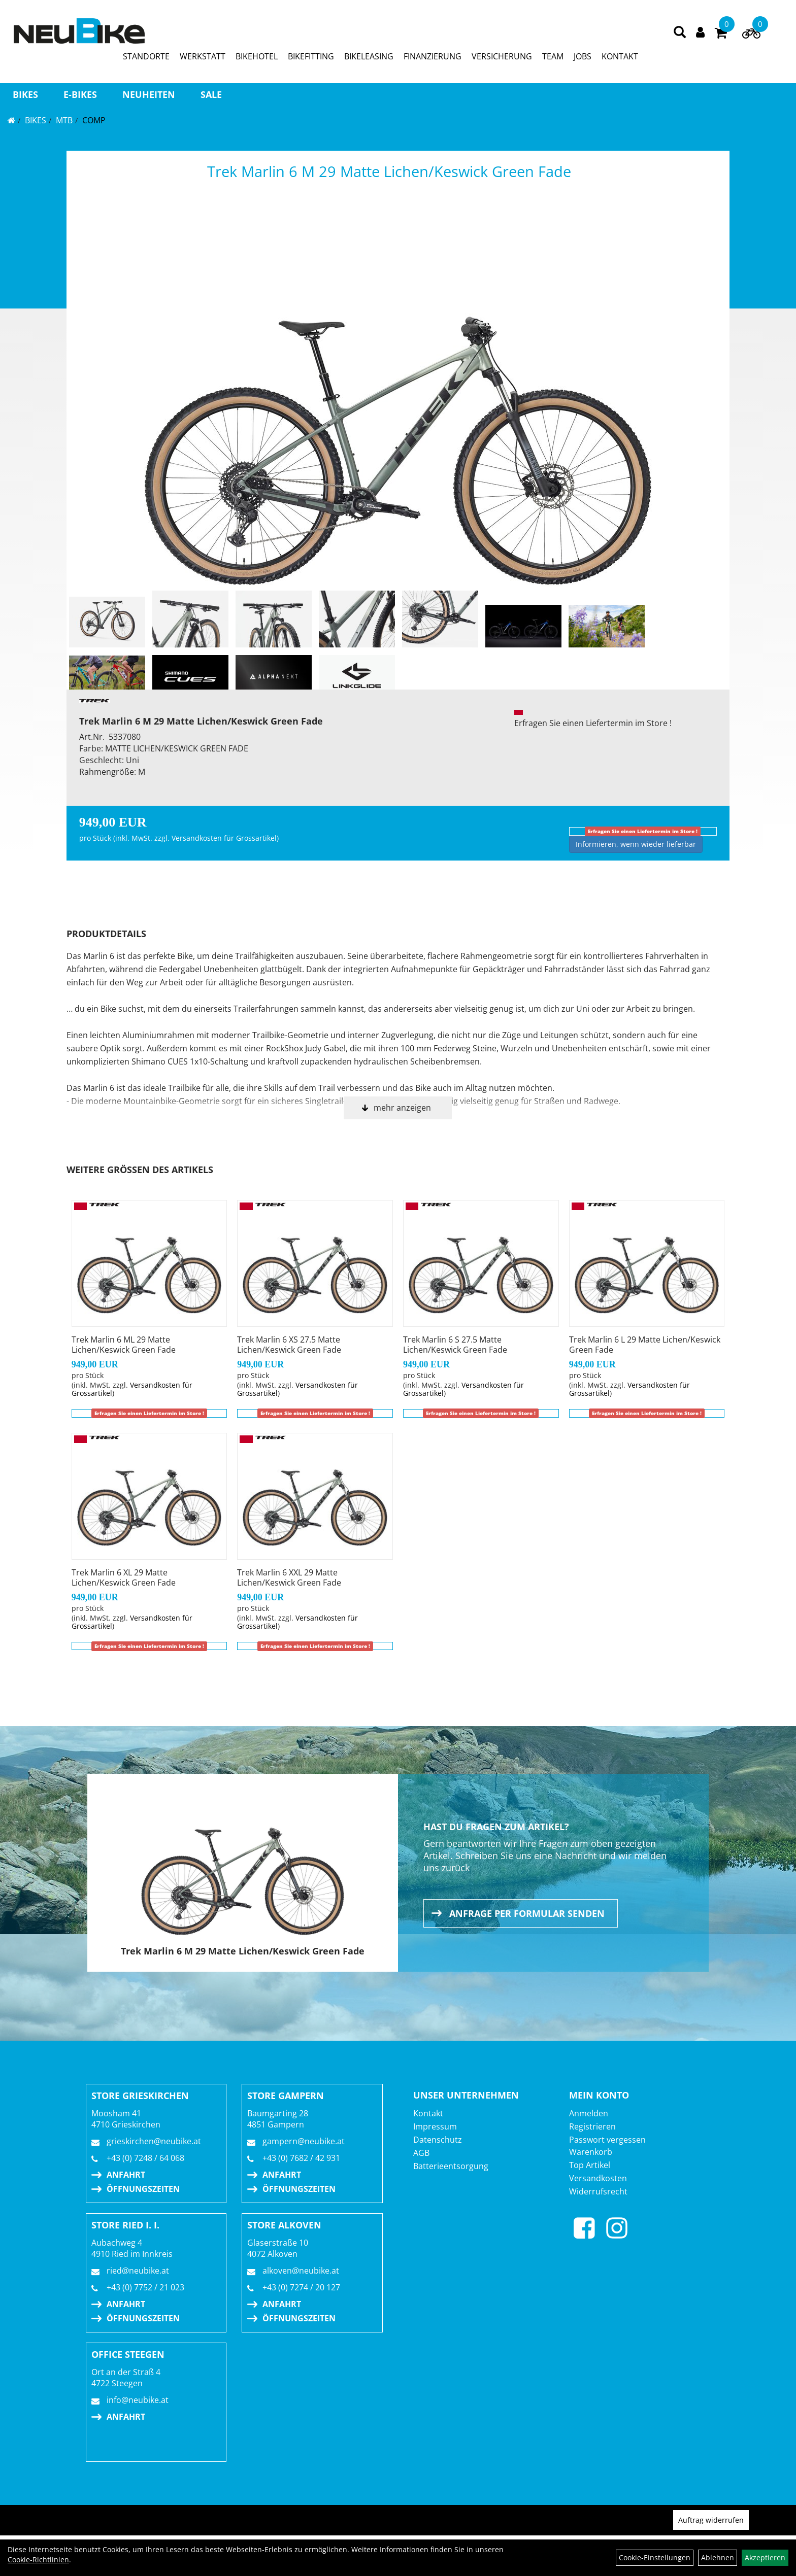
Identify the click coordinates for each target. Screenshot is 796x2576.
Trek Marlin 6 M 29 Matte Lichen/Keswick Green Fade (389, 171)
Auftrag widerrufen (711, 2520)
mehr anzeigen (402, 1107)
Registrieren (592, 2126)
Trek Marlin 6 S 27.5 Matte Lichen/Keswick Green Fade (455, 1344)
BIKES (25, 94)
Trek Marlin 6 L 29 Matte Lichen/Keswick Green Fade (644, 1344)
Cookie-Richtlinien (38, 2559)
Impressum (435, 2126)
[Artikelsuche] (680, 32)
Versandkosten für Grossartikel (224, 838)
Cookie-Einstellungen (654, 2557)
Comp (94, 120)
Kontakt (428, 2113)
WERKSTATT (202, 56)
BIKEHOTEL (257, 56)
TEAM (552, 56)
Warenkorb (590, 2151)
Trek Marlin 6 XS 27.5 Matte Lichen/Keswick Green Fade (289, 1344)
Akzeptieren (765, 2557)
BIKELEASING (368, 56)
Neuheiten (148, 94)
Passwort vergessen (607, 2139)
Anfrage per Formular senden (527, 1913)
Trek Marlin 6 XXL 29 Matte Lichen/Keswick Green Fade (289, 1577)
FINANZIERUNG (432, 56)
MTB (64, 120)
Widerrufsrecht (598, 2191)
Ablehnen (717, 2557)
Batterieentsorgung (450, 2166)
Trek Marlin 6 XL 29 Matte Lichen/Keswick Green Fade (124, 1577)
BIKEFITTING (311, 56)
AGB (421, 2152)
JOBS (582, 56)
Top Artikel (589, 2165)
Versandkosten (598, 2178)
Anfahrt (126, 2174)
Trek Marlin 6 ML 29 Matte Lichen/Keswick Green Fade (124, 1344)
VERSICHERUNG (502, 56)
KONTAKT (620, 56)
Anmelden (588, 2113)
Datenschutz (437, 2139)
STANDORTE (146, 56)
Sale (211, 94)
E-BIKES (80, 94)
